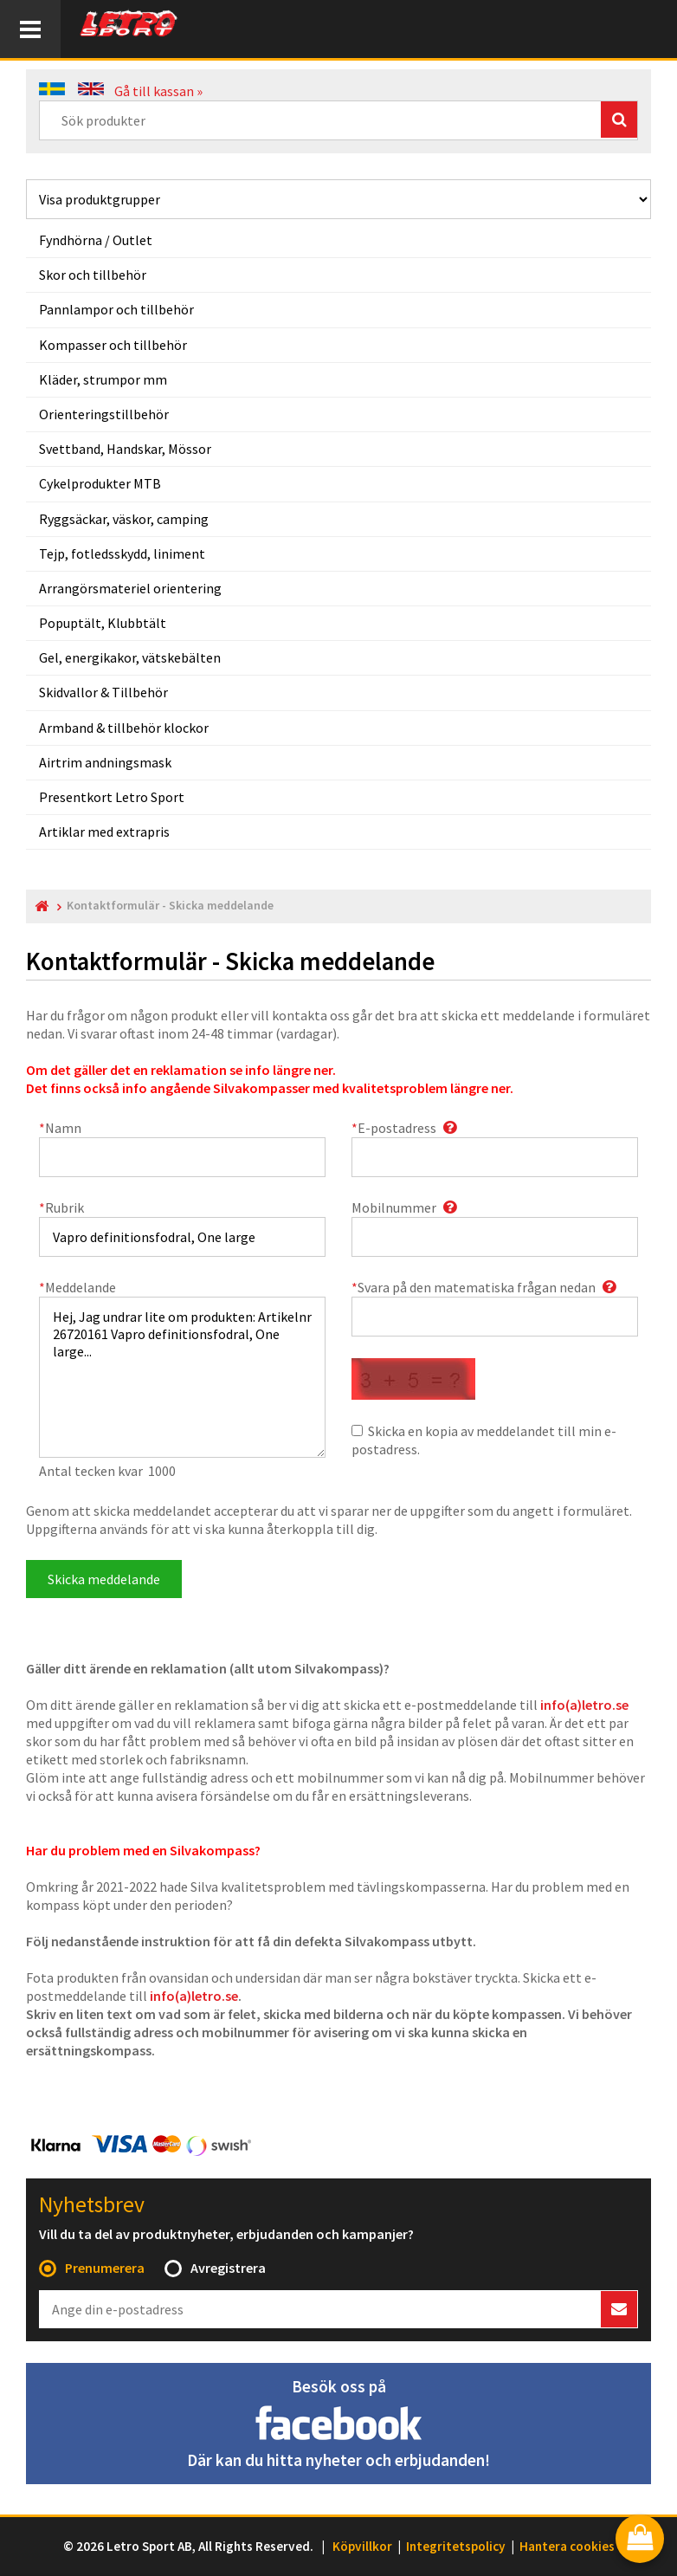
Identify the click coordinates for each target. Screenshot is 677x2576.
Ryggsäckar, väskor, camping (124, 518)
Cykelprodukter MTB (100, 483)
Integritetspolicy (456, 2546)
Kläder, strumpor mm (103, 379)
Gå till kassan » (158, 91)
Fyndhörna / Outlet (95, 240)
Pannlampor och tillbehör (116, 309)
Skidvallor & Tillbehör (103, 692)
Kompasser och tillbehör (113, 344)
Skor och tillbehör (92, 274)
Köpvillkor (362, 2546)
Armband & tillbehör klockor (124, 727)
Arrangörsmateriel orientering (130, 588)
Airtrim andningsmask (105, 762)
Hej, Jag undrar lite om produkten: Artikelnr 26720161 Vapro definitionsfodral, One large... (182, 1377)
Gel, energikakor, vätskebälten (130, 657)
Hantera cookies (567, 2546)
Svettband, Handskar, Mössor (125, 448)
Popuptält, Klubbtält (102, 622)
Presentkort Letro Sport (111, 797)
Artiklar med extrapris (104, 831)
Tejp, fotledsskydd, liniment (122, 553)
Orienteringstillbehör (104, 414)
